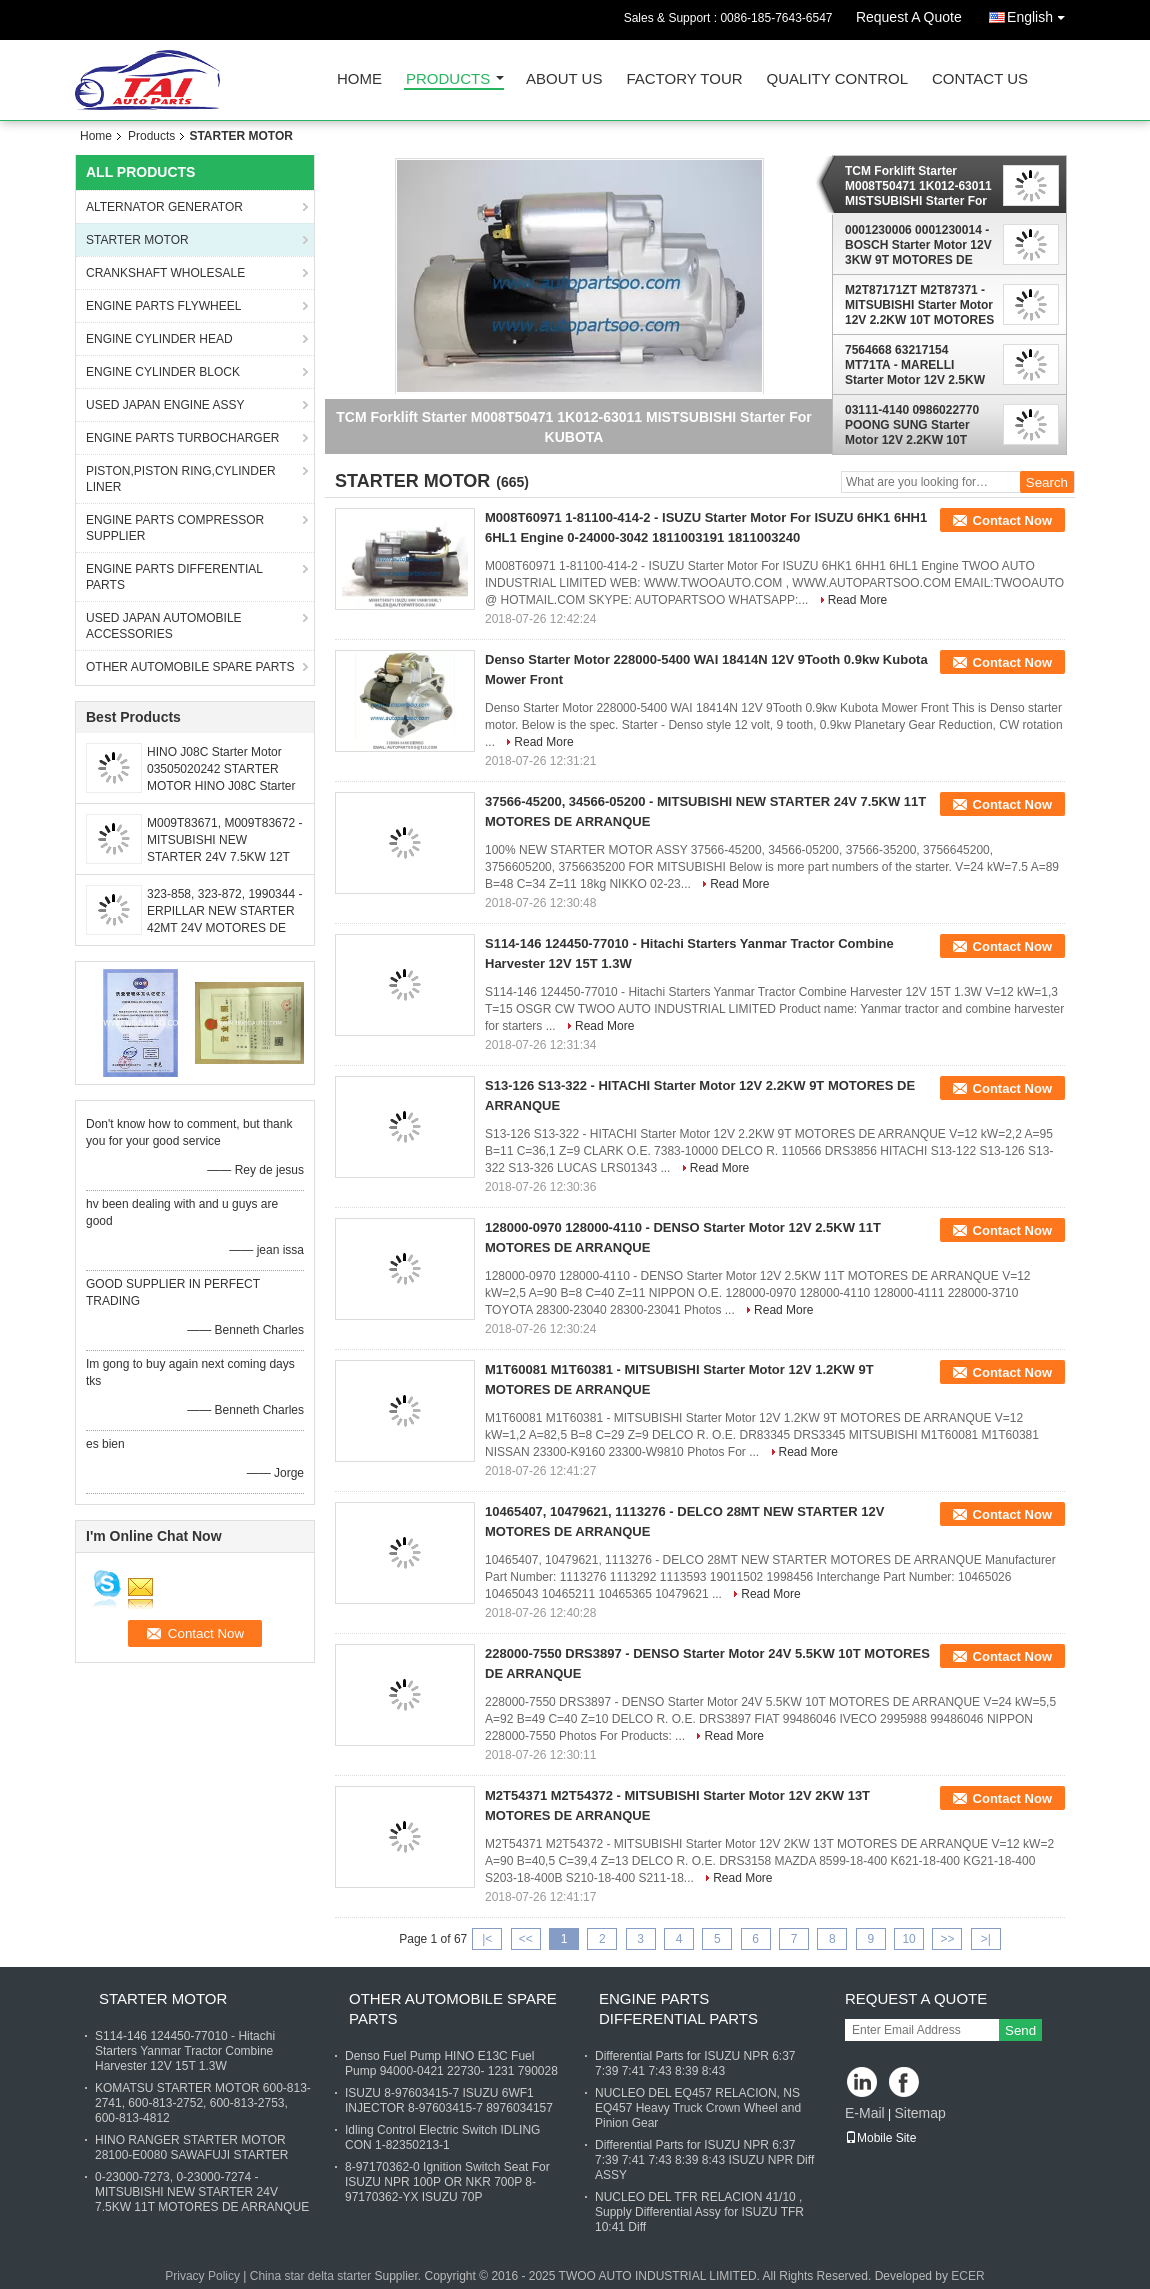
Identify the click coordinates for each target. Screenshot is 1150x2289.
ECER (967, 2276)
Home (359, 79)
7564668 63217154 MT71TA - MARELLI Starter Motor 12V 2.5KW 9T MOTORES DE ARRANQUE (915, 365)
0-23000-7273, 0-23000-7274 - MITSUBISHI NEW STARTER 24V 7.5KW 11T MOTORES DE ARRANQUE (202, 2192)
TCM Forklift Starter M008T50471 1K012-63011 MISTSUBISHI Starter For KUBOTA (918, 186)
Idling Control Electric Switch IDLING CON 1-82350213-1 (442, 2137)
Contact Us (980, 79)
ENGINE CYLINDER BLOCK (163, 372)
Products (448, 79)
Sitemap (919, 2113)
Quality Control (837, 79)
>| (986, 1939)
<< (526, 1939)
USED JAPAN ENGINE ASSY (165, 405)
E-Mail (865, 2113)
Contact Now (1012, 520)
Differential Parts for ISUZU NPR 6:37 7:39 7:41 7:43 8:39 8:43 (695, 2063)
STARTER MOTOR (137, 240)
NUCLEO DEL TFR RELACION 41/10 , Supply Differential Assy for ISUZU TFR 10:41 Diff (699, 2212)
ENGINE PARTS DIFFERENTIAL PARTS (174, 577)
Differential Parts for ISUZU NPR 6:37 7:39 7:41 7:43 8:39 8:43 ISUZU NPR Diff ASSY (704, 2160)
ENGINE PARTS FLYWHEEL (163, 306)
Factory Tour (684, 79)
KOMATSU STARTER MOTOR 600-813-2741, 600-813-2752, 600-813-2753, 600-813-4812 (203, 2103)
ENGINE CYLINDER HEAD (159, 339)
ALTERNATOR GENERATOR (164, 207)
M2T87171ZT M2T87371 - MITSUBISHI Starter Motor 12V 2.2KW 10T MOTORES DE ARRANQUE (919, 305)
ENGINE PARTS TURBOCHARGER (182, 438)
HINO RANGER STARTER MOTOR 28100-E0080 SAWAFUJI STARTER (191, 2147)
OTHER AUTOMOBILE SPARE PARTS (190, 667)
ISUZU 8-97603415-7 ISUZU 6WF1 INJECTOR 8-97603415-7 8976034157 (449, 2100)
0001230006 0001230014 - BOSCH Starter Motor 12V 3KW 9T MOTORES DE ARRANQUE (918, 245)
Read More (857, 600)
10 (908, 1939)
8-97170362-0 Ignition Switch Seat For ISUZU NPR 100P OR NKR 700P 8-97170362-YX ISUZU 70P (447, 2182)
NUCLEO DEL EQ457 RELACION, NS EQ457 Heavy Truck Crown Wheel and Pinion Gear (698, 2108)
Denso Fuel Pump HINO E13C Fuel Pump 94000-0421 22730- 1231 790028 (451, 2063)
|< (487, 1939)
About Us (564, 79)
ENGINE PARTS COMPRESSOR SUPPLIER (175, 528)
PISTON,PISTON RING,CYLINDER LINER (181, 479)
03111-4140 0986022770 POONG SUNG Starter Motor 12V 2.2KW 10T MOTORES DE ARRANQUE (912, 425)
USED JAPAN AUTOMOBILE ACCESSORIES (164, 626)
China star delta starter (310, 2276)
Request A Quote (909, 17)
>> (947, 1939)
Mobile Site (880, 2138)
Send (1020, 2030)
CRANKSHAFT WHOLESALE (165, 273)
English (1041, 13)
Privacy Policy (202, 2276)
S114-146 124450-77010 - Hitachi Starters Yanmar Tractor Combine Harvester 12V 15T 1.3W (185, 2051)
